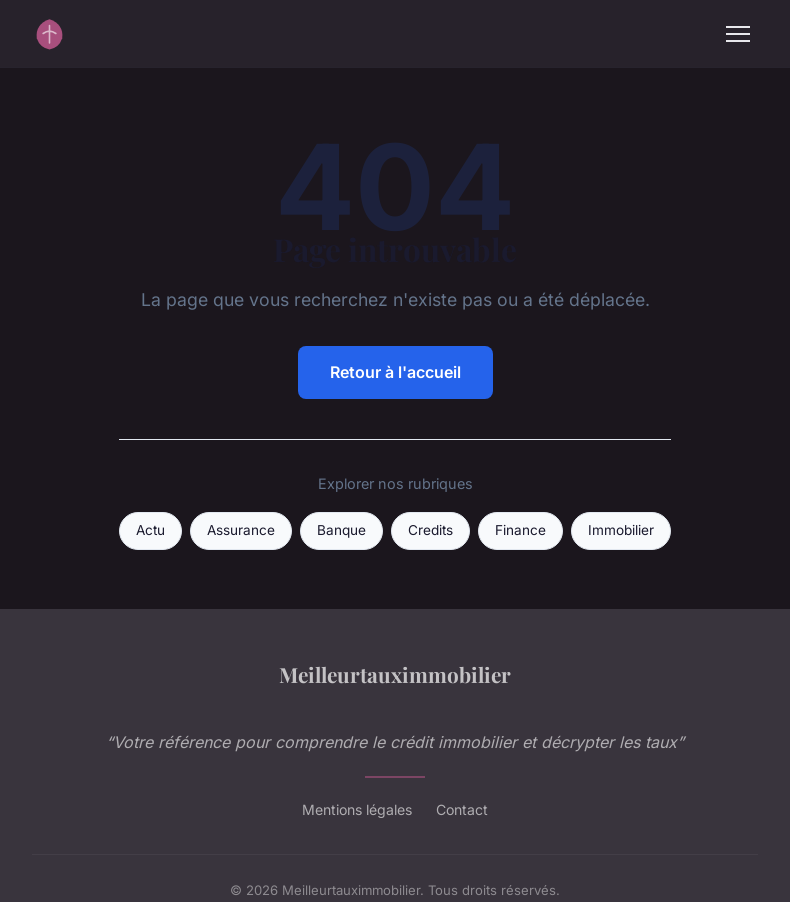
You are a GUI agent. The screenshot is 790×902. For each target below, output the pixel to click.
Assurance (241, 530)
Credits (430, 530)
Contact (462, 809)
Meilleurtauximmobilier (395, 674)
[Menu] (738, 34)
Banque (341, 530)
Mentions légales (357, 809)
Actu (150, 530)
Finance (520, 530)
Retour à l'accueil (395, 372)
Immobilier (621, 530)
